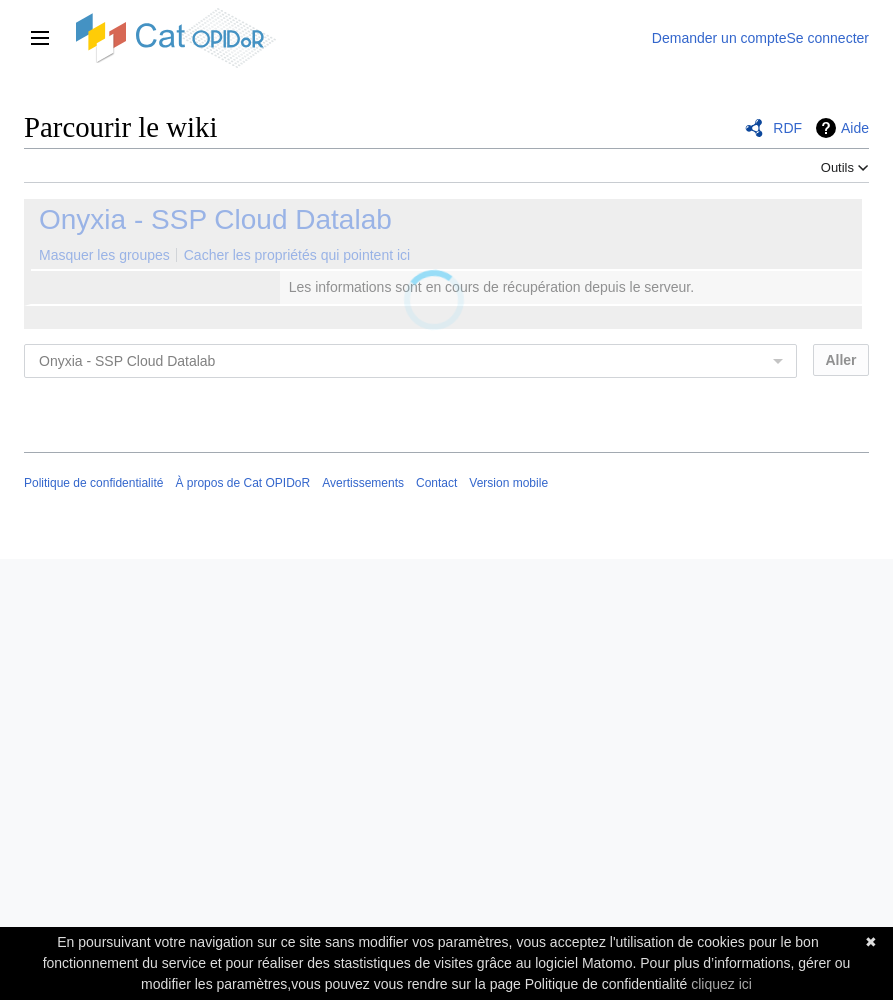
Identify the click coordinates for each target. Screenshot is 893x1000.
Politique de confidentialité (93, 483)
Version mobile (508, 483)
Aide (855, 128)
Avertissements (363, 483)
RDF (787, 128)
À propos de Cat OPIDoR (242, 483)
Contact (436, 483)
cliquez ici (721, 984)
